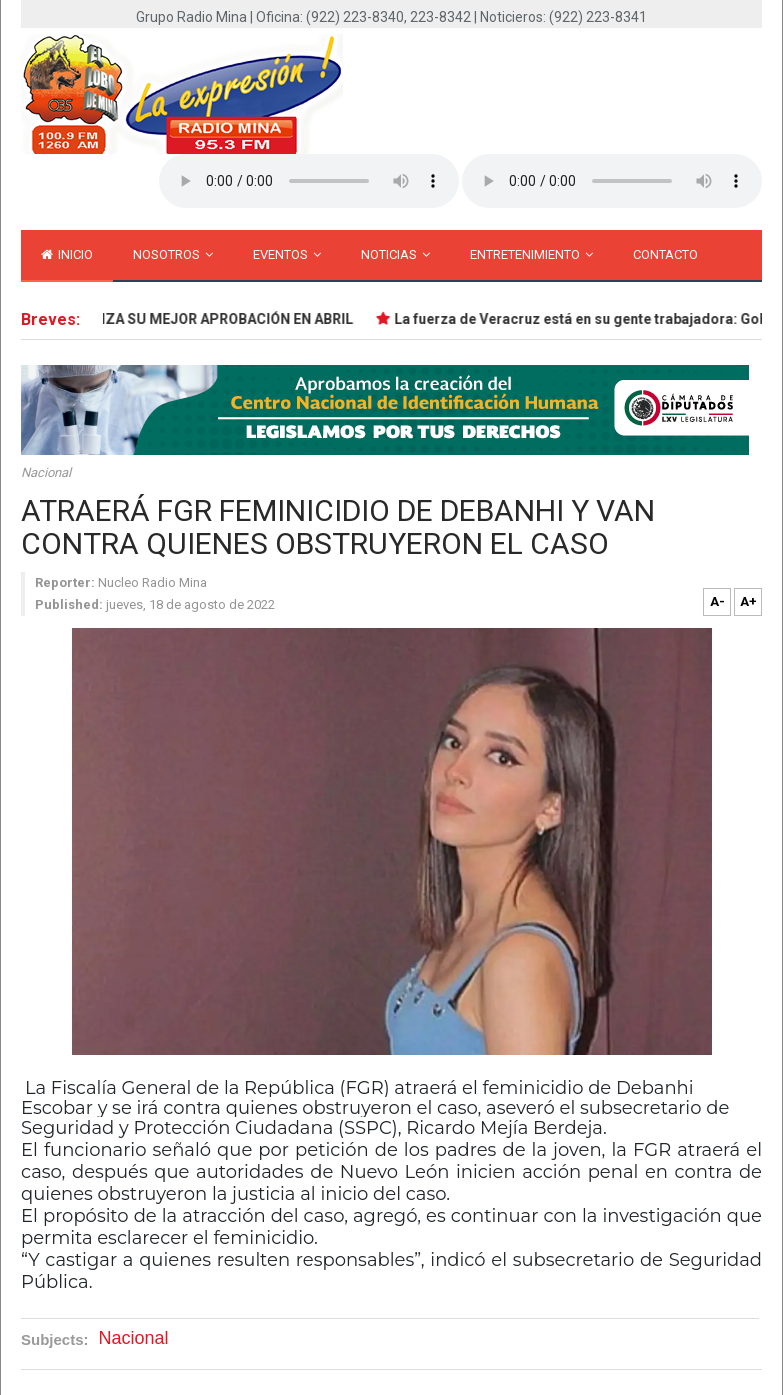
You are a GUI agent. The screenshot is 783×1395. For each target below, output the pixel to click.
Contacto (665, 254)
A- (717, 601)
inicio (67, 254)
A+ (748, 601)
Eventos (287, 254)
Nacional (46, 472)
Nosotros (173, 254)
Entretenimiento (531, 254)
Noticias (395, 254)
